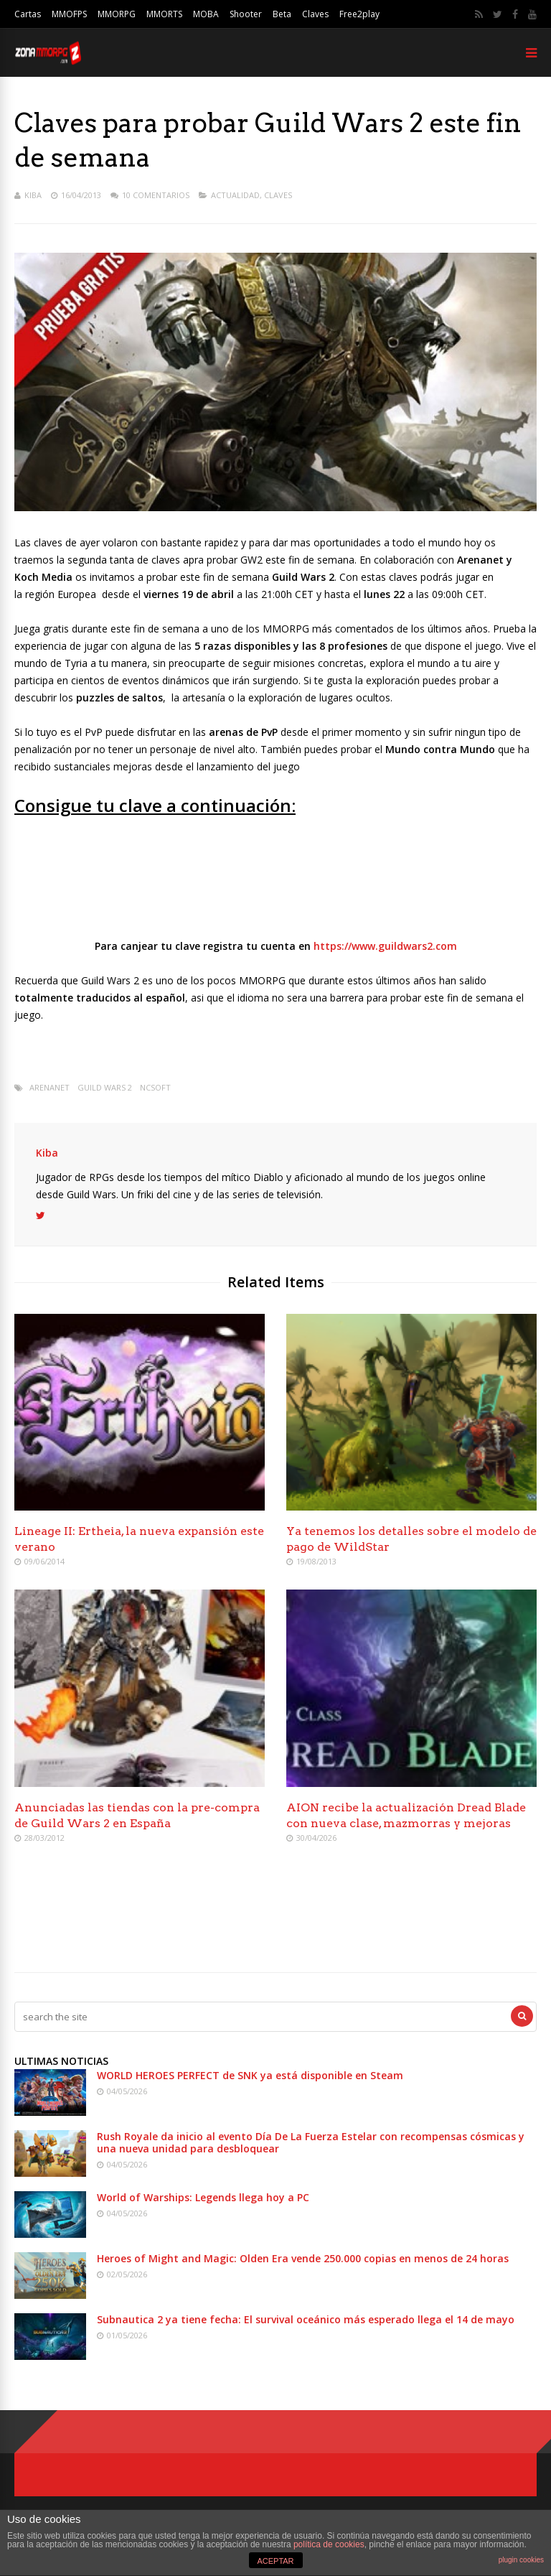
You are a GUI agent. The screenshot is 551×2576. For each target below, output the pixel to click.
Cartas (27, 14)
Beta (282, 14)
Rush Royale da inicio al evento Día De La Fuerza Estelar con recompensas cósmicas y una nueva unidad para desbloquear (310, 2142)
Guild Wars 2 (104, 1087)
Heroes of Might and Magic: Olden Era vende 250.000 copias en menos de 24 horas (303, 2258)
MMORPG (117, 14)
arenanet (49, 1087)
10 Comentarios (155, 195)
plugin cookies (521, 2560)
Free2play (359, 14)
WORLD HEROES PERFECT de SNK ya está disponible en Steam (250, 2075)
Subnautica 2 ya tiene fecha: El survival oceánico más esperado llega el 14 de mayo (305, 2319)
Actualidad (235, 195)
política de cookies (328, 2544)
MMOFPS (69, 14)
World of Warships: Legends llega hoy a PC (203, 2197)
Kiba (33, 195)
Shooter (246, 14)
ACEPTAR (275, 2561)
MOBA (206, 14)
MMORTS (164, 14)
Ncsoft (155, 1087)
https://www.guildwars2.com (385, 946)
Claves (315, 14)
